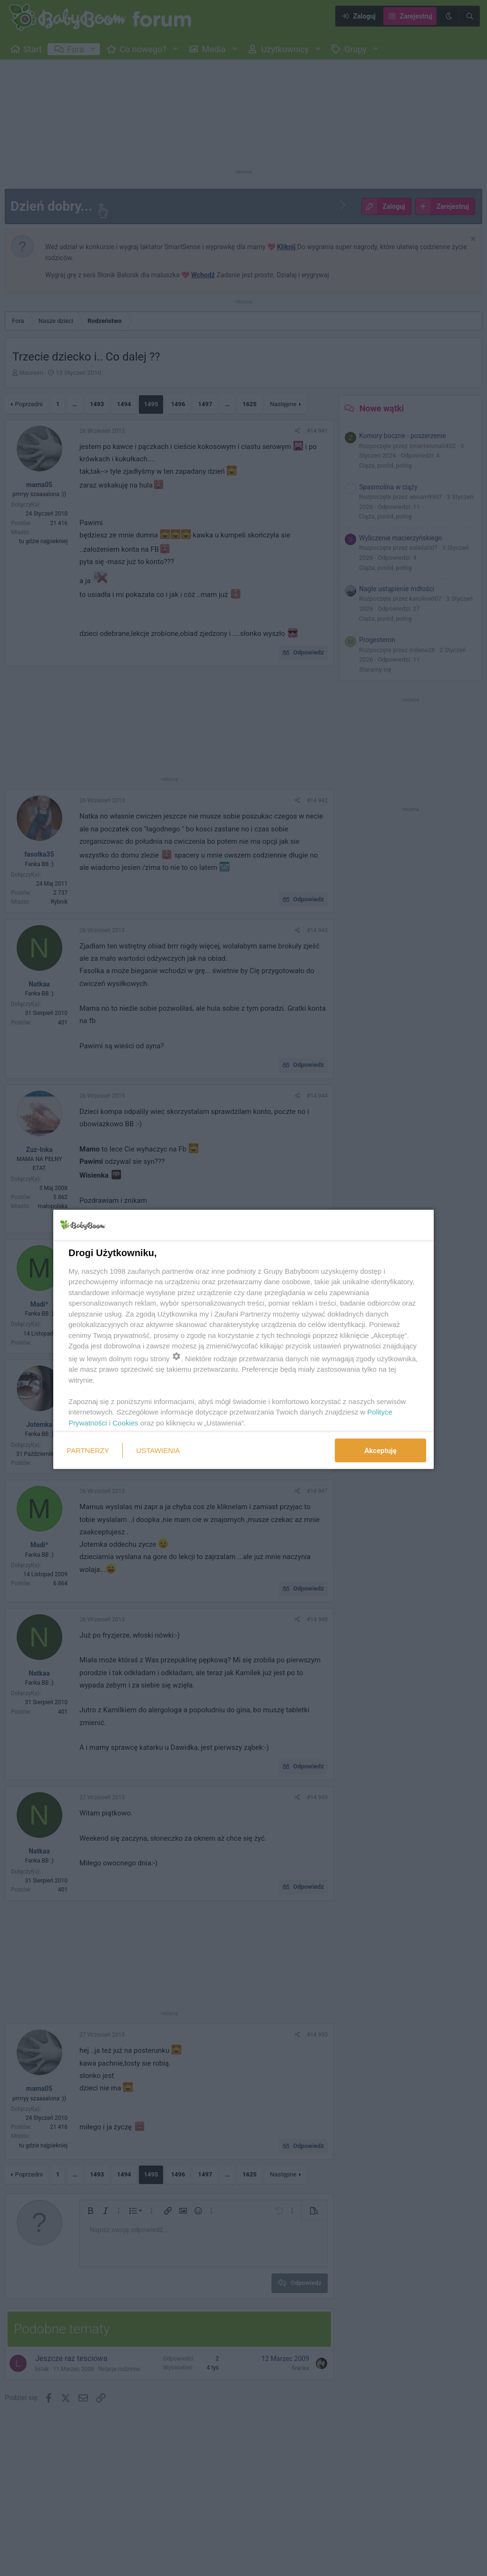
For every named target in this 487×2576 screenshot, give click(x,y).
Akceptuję (380, 1450)
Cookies (125, 1422)
